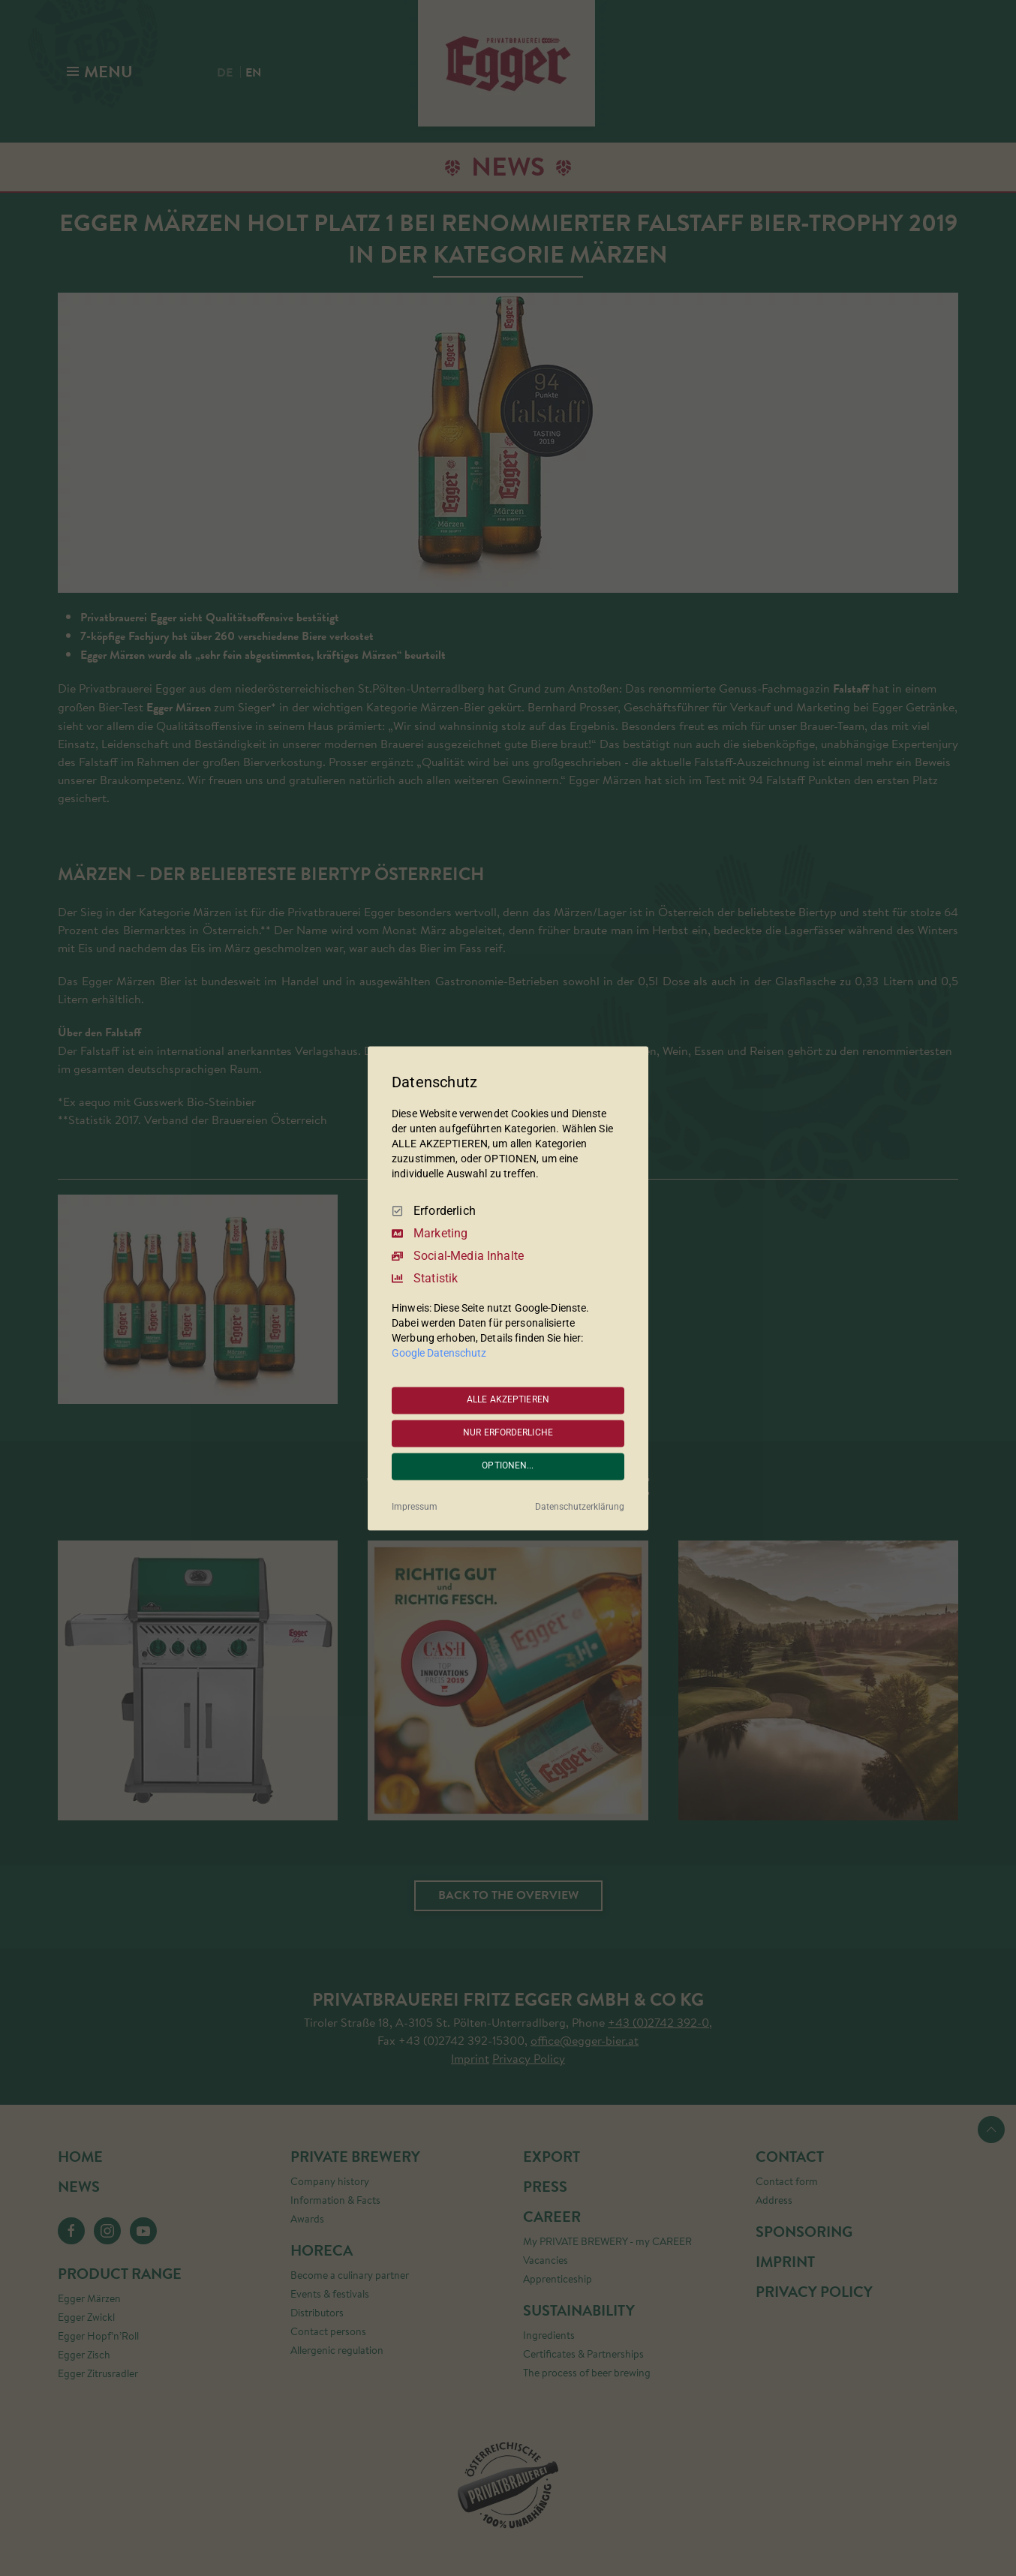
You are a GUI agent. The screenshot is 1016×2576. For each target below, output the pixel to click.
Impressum (414, 1506)
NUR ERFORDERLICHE (508, 1433)
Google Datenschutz (439, 1353)
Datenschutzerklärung (579, 1506)
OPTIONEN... (508, 1466)
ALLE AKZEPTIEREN (508, 1400)
